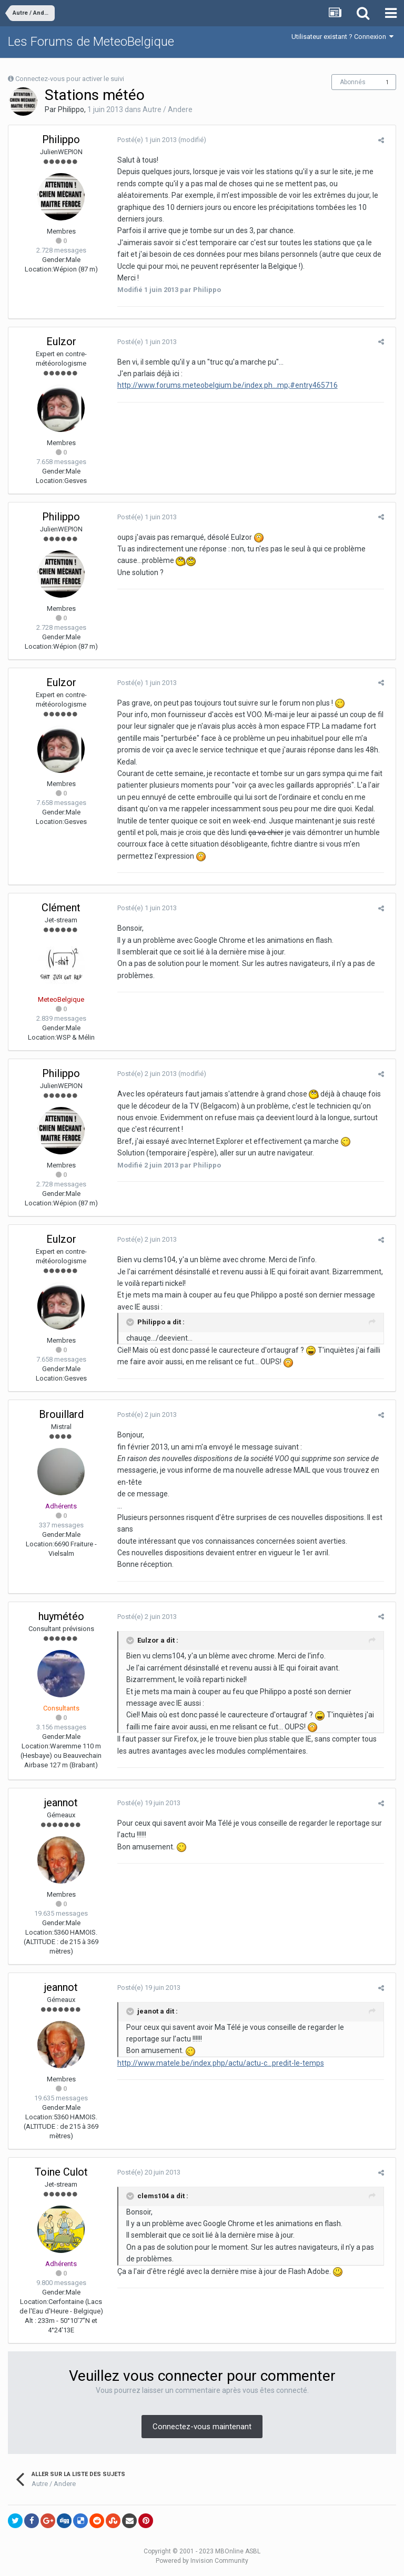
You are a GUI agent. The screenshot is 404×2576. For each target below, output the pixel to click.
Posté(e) (143, 140)
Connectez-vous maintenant (202, 2426)
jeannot (61, 1802)
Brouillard (61, 1414)
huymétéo (61, 1616)
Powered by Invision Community (202, 2560)
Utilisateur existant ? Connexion (342, 37)
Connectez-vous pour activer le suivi (69, 79)
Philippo (71, 109)
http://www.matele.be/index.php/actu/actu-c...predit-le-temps (217, 2063)
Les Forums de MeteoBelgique (91, 41)
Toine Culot (61, 2172)
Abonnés (353, 82)
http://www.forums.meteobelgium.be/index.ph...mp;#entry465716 (224, 385)
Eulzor (61, 341)
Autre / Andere (168, 109)
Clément (61, 907)
